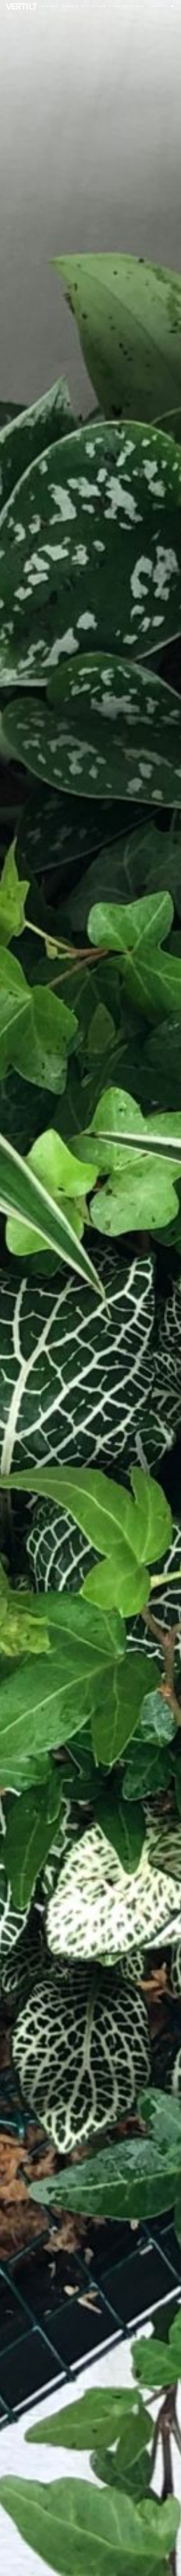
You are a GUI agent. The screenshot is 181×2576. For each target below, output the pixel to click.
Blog (115, 6)
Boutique (134, 6)
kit (86, 6)
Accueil (50, 6)
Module (70, 6)
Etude (99, 6)
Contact (157, 6)
